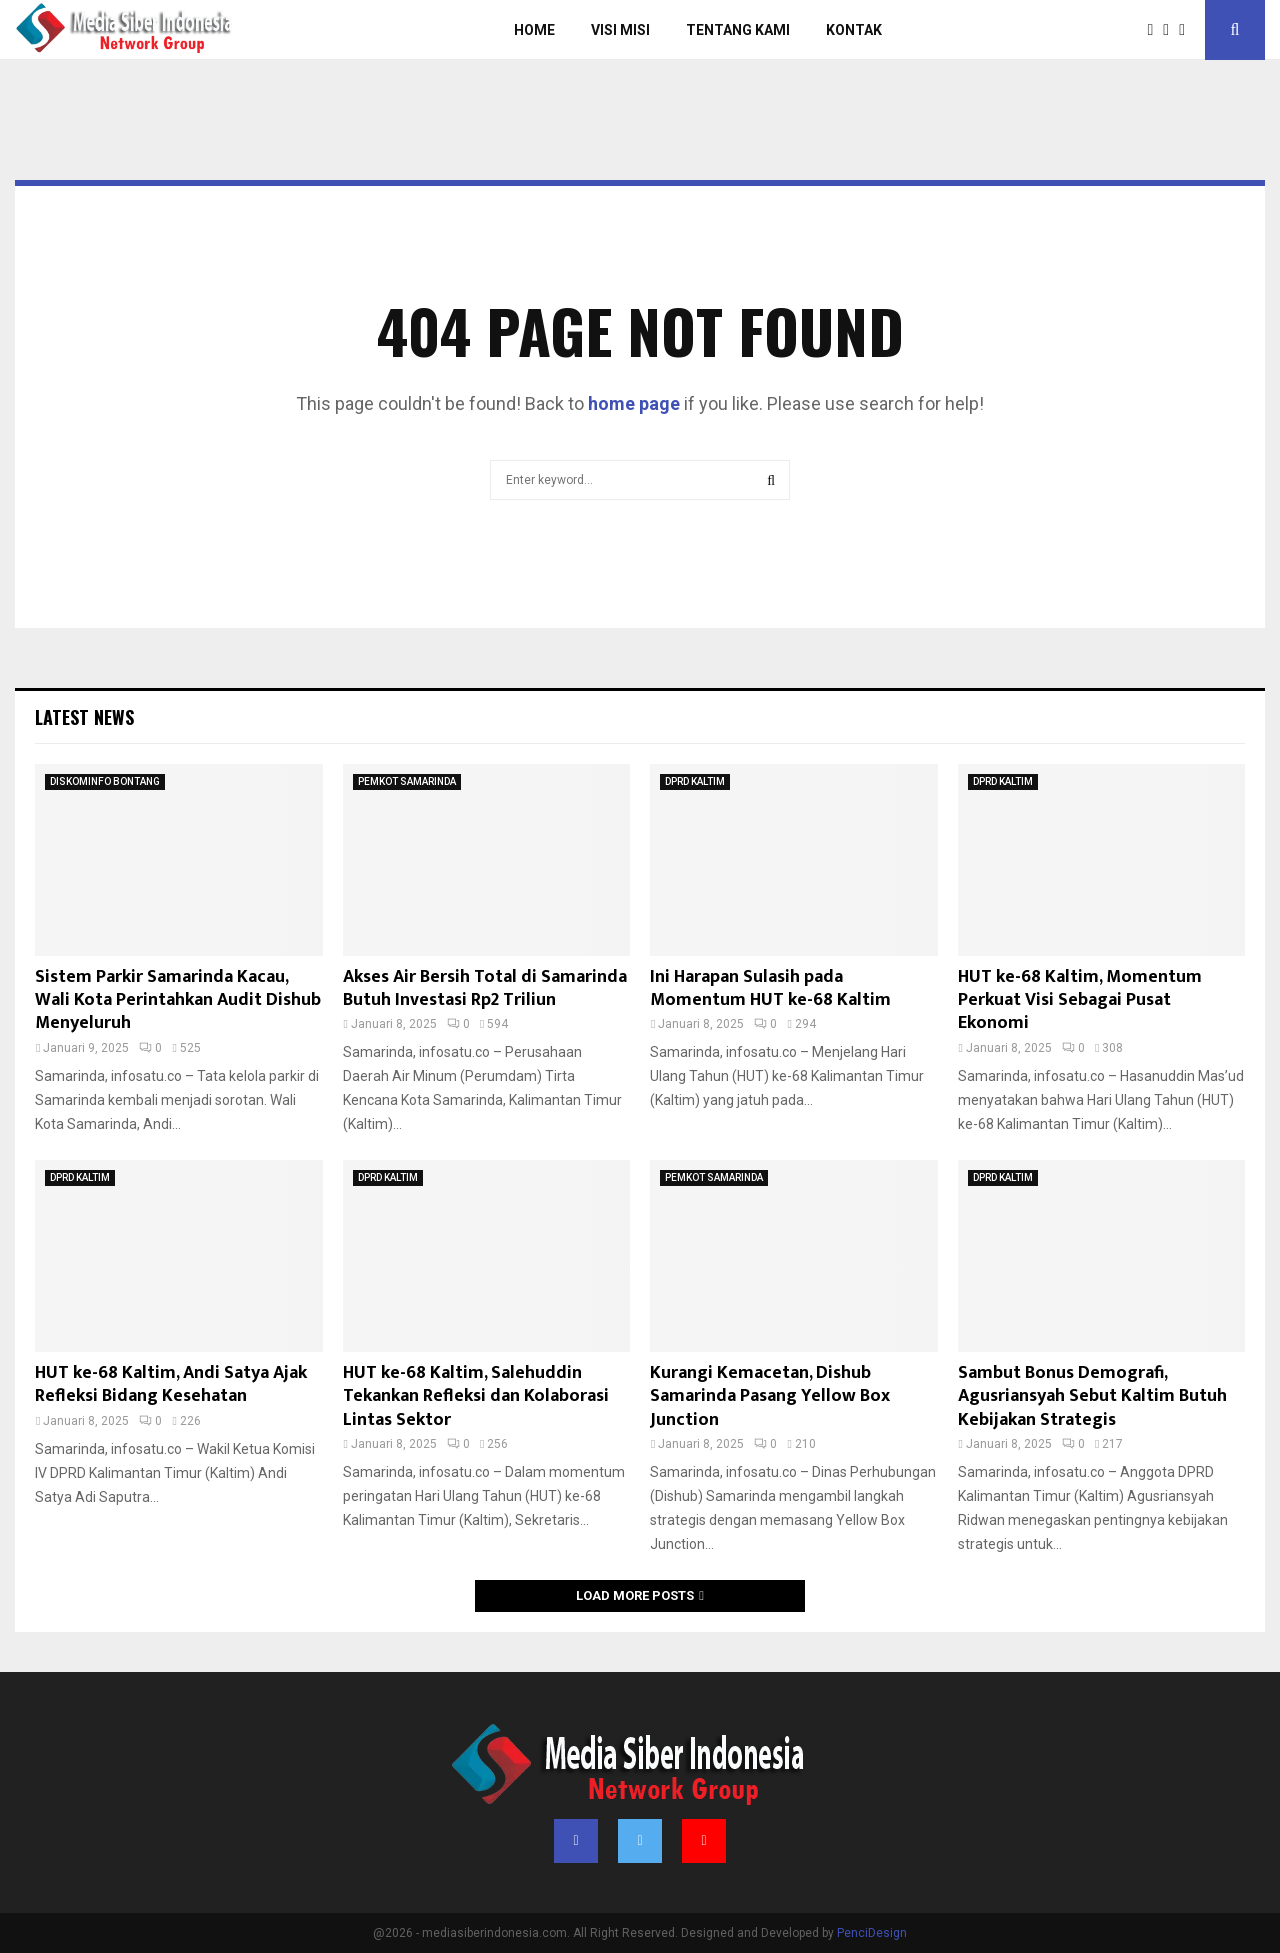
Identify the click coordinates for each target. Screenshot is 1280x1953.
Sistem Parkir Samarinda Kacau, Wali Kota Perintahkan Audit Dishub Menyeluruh (178, 1000)
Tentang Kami (738, 30)
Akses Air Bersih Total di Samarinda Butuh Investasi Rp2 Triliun (485, 988)
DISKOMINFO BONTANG (105, 781)
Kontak (854, 30)
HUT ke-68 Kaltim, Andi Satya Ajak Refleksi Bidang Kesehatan (171, 1384)
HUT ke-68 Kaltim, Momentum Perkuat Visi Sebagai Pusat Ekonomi (1080, 1000)
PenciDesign (872, 1933)
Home (534, 30)
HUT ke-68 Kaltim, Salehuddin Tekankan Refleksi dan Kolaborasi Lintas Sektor (476, 1396)
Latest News (84, 717)
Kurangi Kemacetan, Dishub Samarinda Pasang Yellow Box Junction (770, 1396)
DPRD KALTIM (695, 781)
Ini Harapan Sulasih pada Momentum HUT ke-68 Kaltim (770, 988)
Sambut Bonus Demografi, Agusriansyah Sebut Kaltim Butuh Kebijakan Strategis (1092, 1396)
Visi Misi (620, 30)
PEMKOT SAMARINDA (407, 781)
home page (634, 403)
